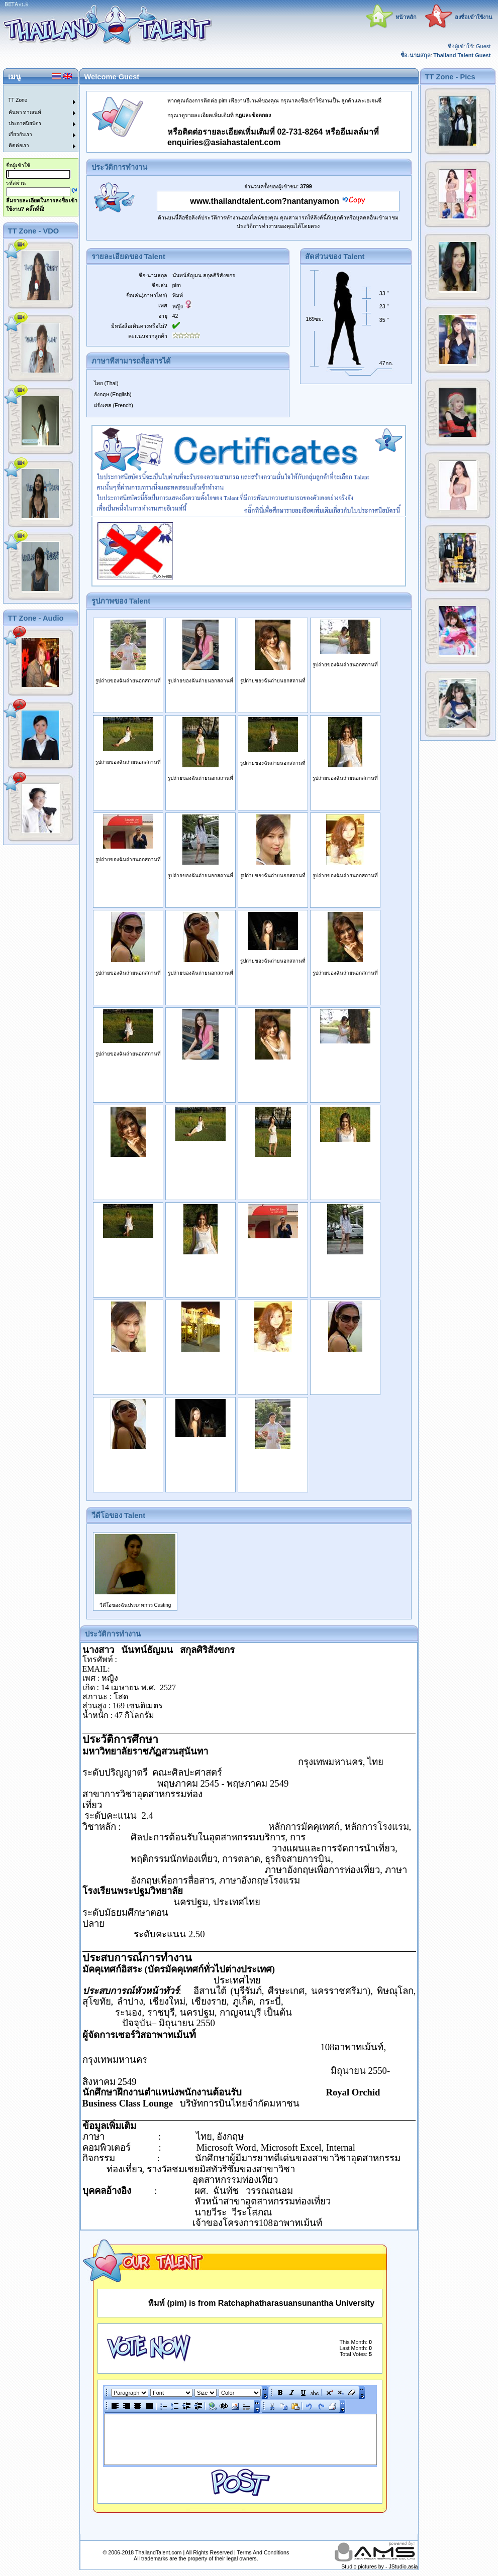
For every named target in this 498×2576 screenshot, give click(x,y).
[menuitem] (35, 90)
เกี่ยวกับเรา (20, 134)
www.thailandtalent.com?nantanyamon (264, 201)
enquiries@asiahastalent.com (223, 142)
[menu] (35, 118)
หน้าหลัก (406, 17)
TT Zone (18, 100)
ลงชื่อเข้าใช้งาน (473, 17)
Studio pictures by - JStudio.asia (379, 2566)
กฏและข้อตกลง (253, 115)
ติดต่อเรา (19, 145)
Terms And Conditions (263, 2552)
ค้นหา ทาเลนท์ (25, 112)
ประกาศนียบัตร (25, 123)
